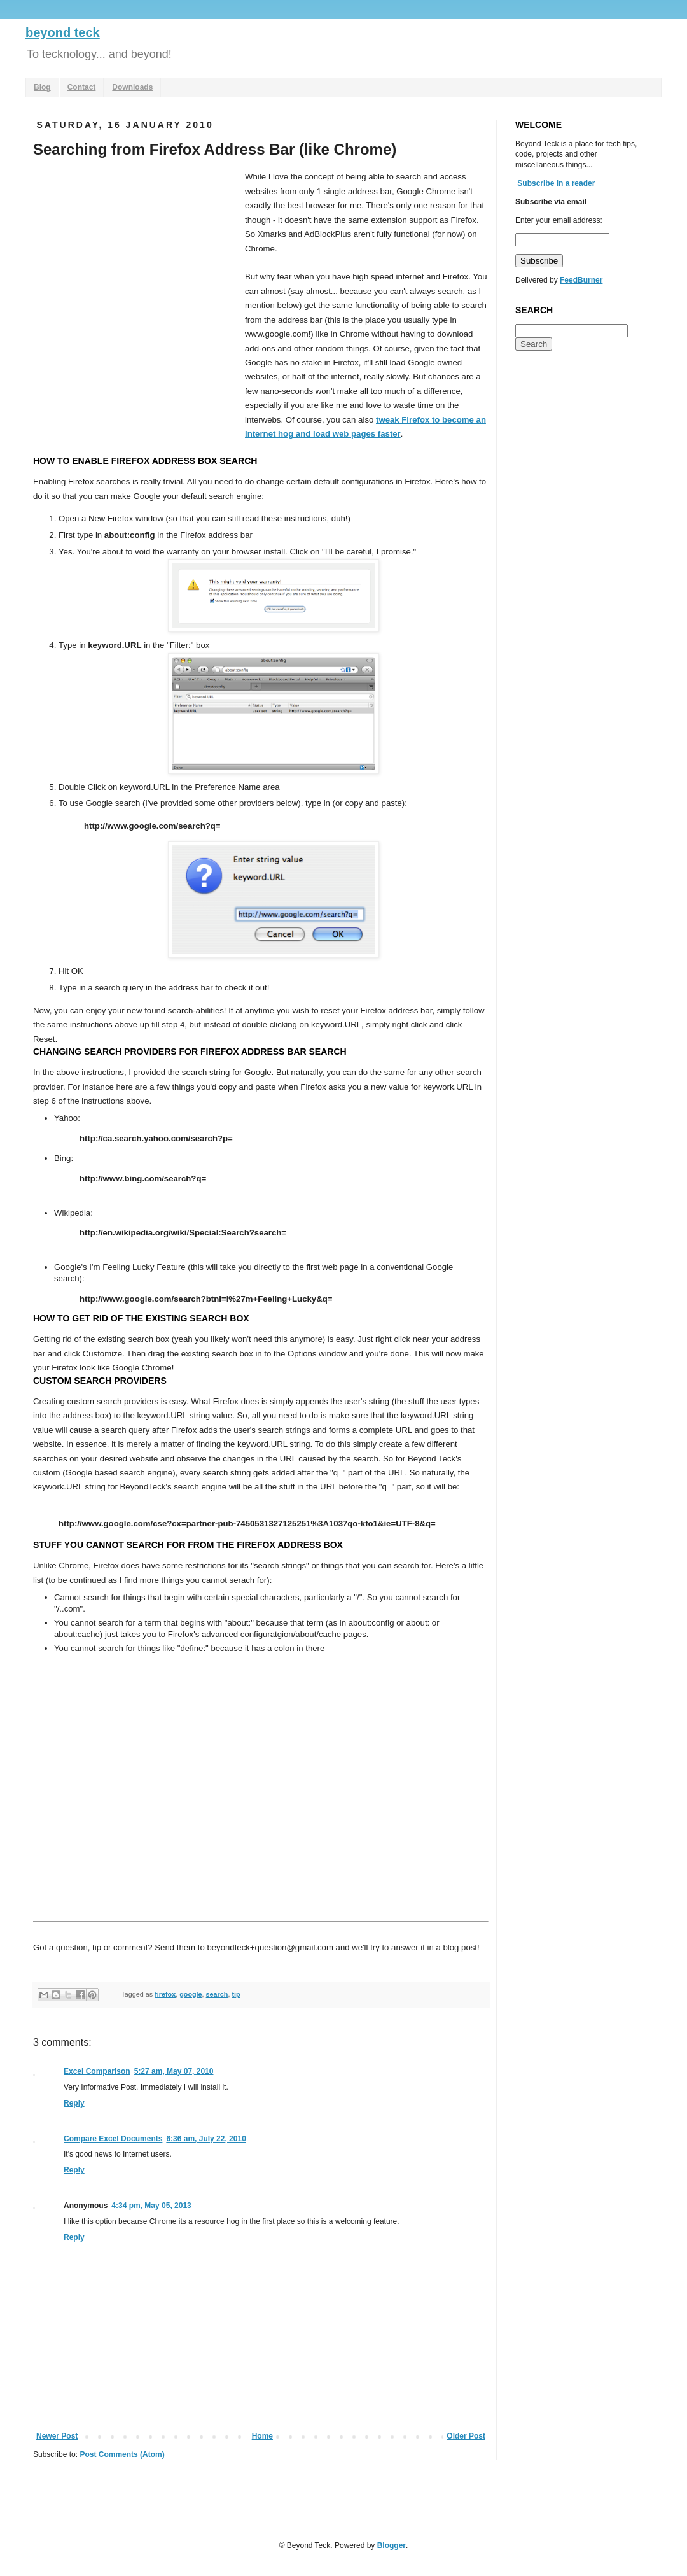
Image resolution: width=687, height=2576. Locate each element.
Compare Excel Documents (113, 2138)
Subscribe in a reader (556, 183)
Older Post (466, 2436)
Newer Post (57, 2436)
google (190, 1994)
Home (262, 2436)
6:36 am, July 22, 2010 (206, 2138)
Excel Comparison (97, 2071)
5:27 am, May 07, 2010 (174, 2071)
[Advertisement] (119, 295)
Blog (42, 87)
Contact (81, 87)
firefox (165, 1994)
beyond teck (62, 32)
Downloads (132, 87)
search (217, 1994)
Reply (74, 2103)
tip (236, 1994)
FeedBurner (581, 280)
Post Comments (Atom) (122, 2454)
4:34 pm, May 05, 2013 (151, 2205)
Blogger (391, 2545)
